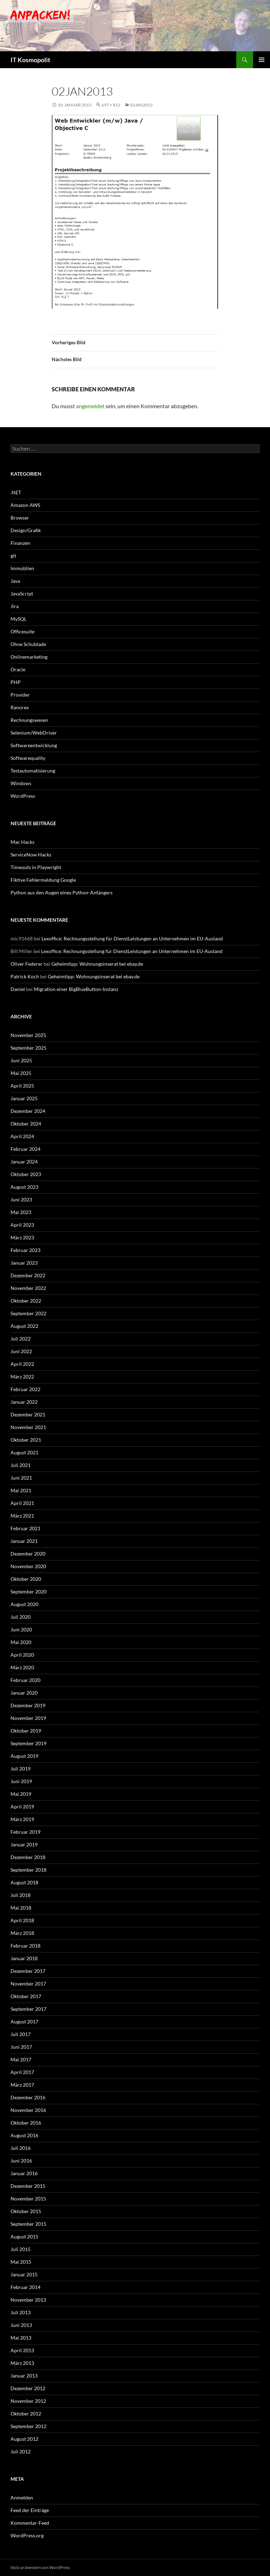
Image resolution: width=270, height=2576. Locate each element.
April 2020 (22, 1655)
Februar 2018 (25, 1946)
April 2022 (22, 1364)
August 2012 (24, 2439)
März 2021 (22, 1516)
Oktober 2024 (26, 1124)
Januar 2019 (24, 1844)
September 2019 (28, 1743)
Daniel (18, 989)
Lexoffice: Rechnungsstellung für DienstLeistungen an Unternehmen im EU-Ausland (132, 938)
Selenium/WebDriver (34, 733)
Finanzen (20, 543)
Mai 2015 (21, 2262)
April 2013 (22, 2350)
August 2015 (24, 2236)
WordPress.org (27, 2535)
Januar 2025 (24, 1098)
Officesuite (22, 631)
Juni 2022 (21, 1351)
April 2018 (22, 1920)
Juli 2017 (21, 2034)
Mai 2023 (21, 1212)
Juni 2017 (21, 2047)
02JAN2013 (141, 104)
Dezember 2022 (28, 1275)
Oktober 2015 (26, 2211)
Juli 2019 (21, 1769)
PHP (16, 682)
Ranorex (20, 707)
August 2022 (24, 1326)
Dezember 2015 (28, 2186)
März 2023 (22, 1237)
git (13, 556)
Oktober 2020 (26, 1579)
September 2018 (28, 1870)
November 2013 (28, 2300)
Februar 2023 (25, 1250)
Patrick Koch (25, 976)
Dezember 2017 (28, 1971)
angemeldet (90, 406)
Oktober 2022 (26, 1301)
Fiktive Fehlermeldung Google (43, 880)
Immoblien (22, 568)
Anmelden (22, 2497)
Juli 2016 (21, 2148)
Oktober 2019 (26, 1731)
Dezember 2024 (28, 1111)
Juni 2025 (21, 1060)
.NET (16, 492)
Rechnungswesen (29, 720)
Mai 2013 (21, 2338)
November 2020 (28, 1566)
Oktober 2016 (26, 2123)
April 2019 (22, 1806)
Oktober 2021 (26, 1440)
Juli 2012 (21, 2451)
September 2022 (28, 1313)
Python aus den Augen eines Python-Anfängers (61, 892)
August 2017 (24, 2021)
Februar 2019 (25, 1832)
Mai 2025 (21, 1073)
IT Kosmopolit (30, 60)
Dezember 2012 (28, 2388)
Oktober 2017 (26, 1996)
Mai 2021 (21, 1490)
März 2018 (22, 1933)
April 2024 (22, 1136)
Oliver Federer (27, 964)
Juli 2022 (21, 1339)
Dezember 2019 (28, 1705)
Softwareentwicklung (34, 745)
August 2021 (24, 1452)
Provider (20, 695)
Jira (15, 606)
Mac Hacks (22, 842)
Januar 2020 (24, 1693)
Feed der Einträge (30, 2510)
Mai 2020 (21, 1642)
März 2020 (22, 1667)
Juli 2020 (21, 1617)
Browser (20, 518)
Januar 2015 (24, 2274)
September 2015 (28, 2224)
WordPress (23, 796)
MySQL (18, 619)
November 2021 (28, 1427)
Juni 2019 (21, 1781)
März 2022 (22, 1377)
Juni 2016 (21, 2161)
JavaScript (22, 593)
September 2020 (28, 1591)
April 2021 (22, 1503)
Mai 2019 (21, 1794)
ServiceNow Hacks (31, 854)
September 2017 (28, 2009)
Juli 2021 (21, 1465)
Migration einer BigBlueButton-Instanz (76, 989)
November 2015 (28, 2199)
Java (15, 581)
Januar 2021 (24, 1541)
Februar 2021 (25, 1528)
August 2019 (24, 1756)
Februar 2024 (25, 1149)
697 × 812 (111, 104)
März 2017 (22, 2085)
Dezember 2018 (28, 1857)
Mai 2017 (21, 2059)
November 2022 (28, 1288)
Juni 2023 (21, 1199)
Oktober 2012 (26, 2414)
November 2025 (28, 1035)
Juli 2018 (21, 1895)
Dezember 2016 (28, 2097)
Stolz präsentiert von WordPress (40, 2567)
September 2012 (28, 2426)
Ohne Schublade (28, 644)
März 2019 (22, 1819)
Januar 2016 (24, 2173)
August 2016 (24, 2135)
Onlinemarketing (29, 657)
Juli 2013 (21, 2312)
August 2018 (24, 1882)
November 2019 (28, 1718)
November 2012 (28, 2401)
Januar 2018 (24, 1958)
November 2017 (28, 1984)
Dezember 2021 (28, 1414)
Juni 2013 (21, 2325)
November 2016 (28, 2110)
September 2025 (28, 1048)
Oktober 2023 (26, 1174)
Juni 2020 (21, 1629)
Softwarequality (28, 758)
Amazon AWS (25, 505)
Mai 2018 (21, 1908)
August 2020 (24, 1604)
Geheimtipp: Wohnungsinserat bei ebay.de (97, 964)
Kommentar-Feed (30, 2523)
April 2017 (22, 2072)
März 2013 (22, 2363)
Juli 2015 (21, 2249)
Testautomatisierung (33, 771)
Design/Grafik (26, 530)
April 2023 (22, 1225)
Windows (21, 783)
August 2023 (24, 1187)
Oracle (18, 669)
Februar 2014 (25, 2287)
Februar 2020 (25, 1680)
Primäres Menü (261, 59)
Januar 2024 (24, 1162)
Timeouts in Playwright (36, 867)
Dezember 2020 (28, 1554)
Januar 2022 (24, 1402)
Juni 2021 (21, 1478)
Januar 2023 (24, 1263)
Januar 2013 (24, 2376)
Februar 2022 (25, 1389)
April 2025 (22, 1086)
